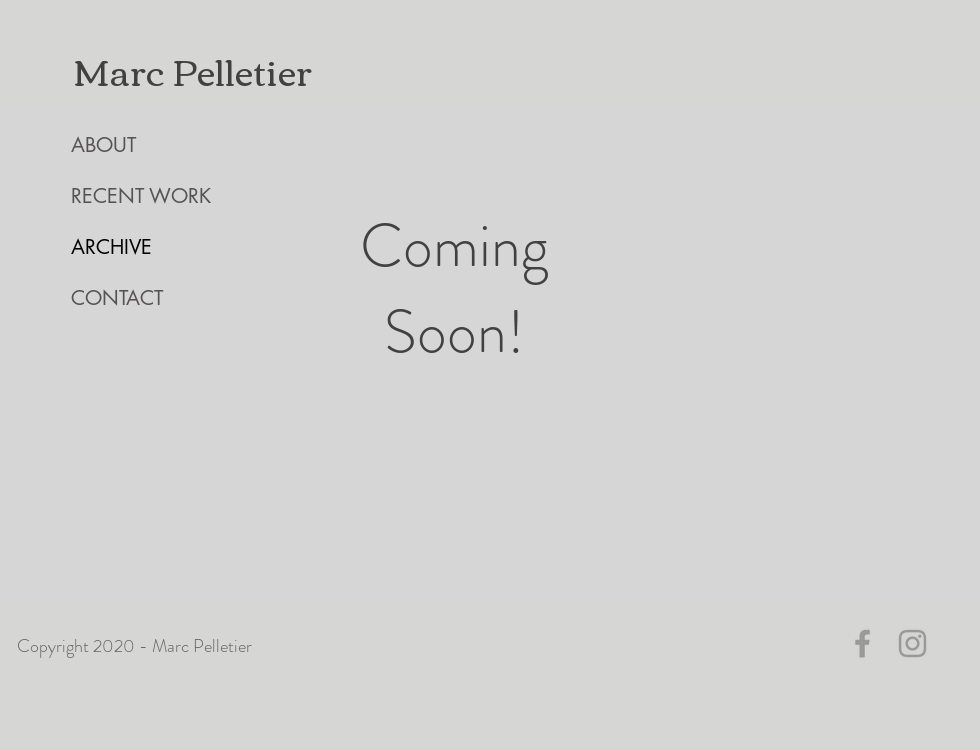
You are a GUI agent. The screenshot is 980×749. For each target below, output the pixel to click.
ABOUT (103, 145)
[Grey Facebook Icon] (862, 643)
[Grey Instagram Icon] (912, 643)
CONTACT (117, 298)
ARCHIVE (111, 247)
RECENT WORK (141, 196)
